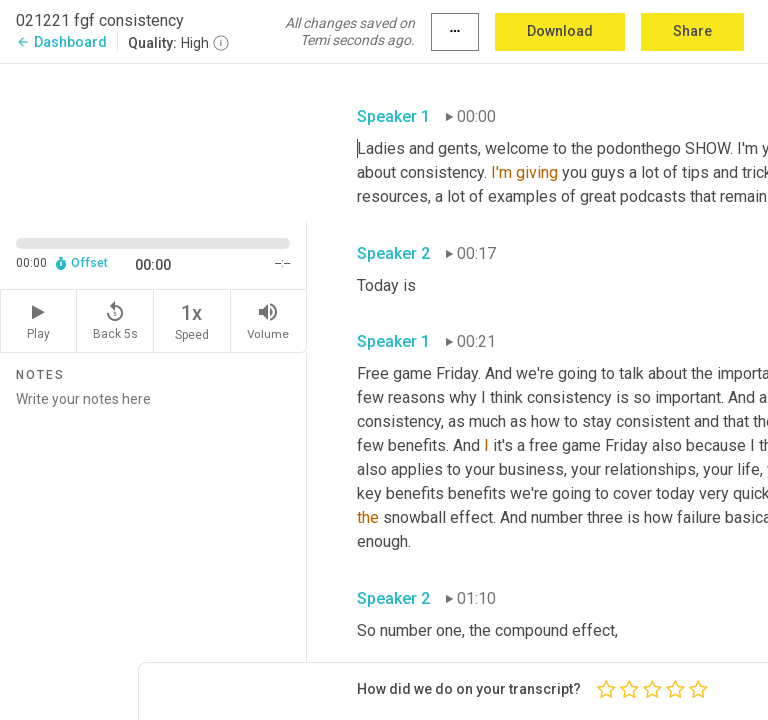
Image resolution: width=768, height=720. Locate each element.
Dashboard (61, 42)
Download (560, 31)
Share (692, 31)
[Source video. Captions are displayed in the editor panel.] (153, 141)
